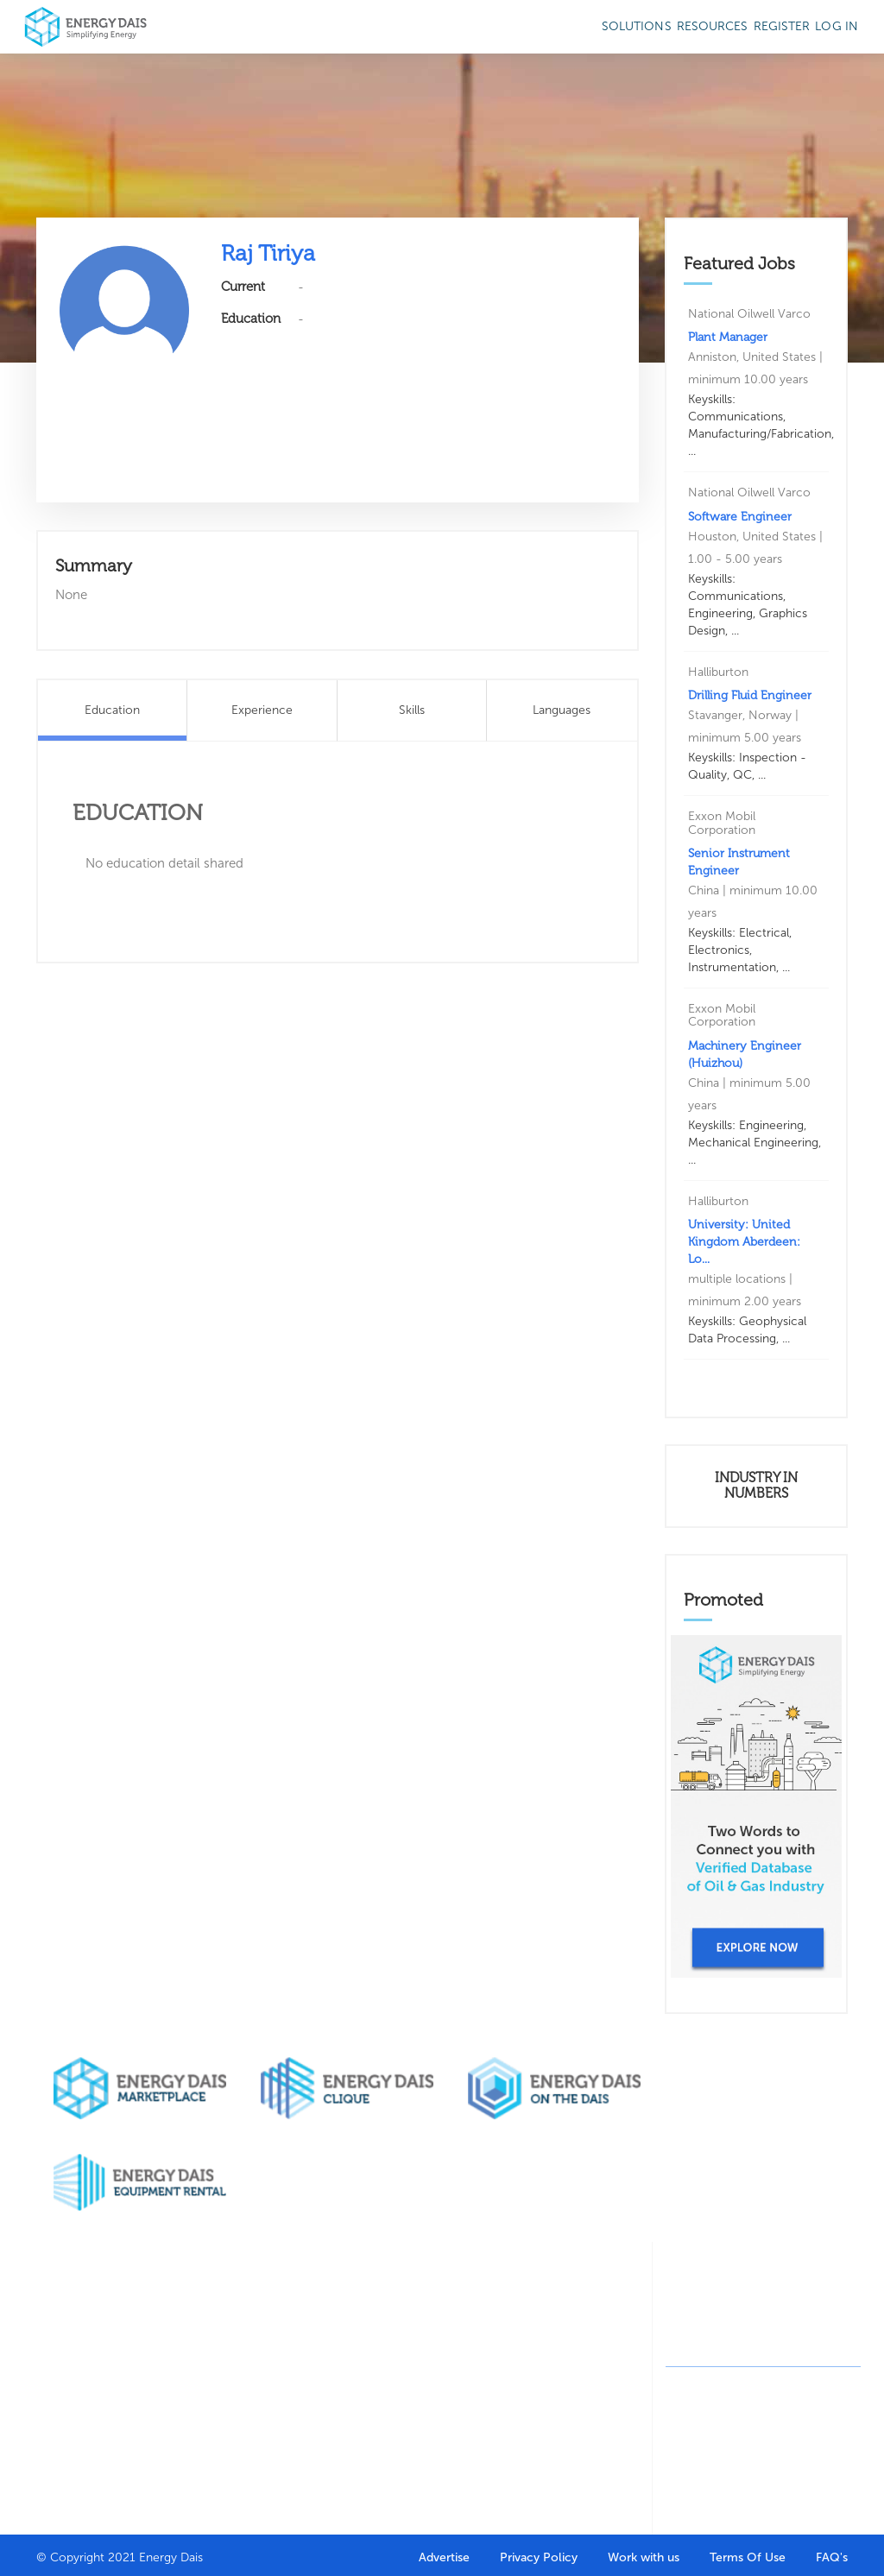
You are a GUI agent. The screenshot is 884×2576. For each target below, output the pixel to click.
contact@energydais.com (768, 2345)
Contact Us (65, 2437)
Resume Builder (371, 2378)
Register (782, 26)
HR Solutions (279, 2412)
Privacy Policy (539, 2557)
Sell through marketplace (173, 2378)
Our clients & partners (70, 2359)
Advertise (444, 2557)
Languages (561, 710)
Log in (836, 26)
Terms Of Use (748, 2557)
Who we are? (70, 2324)
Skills (412, 710)
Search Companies (275, 2378)
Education (112, 710)
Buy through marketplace (175, 2334)
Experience (262, 710)
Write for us (590, 2368)
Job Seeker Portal (378, 2334)
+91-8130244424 (747, 2314)
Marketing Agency (481, 2359)
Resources (712, 26)
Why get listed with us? (75, 2403)
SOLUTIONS (637, 26)
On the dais (487, 2393)
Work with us (643, 2557)
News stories (593, 2393)
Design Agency (494, 2324)
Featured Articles (582, 2334)
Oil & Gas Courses (374, 2422)
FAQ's (832, 2557)
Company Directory (271, 2334)
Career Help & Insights (386, 2466)
